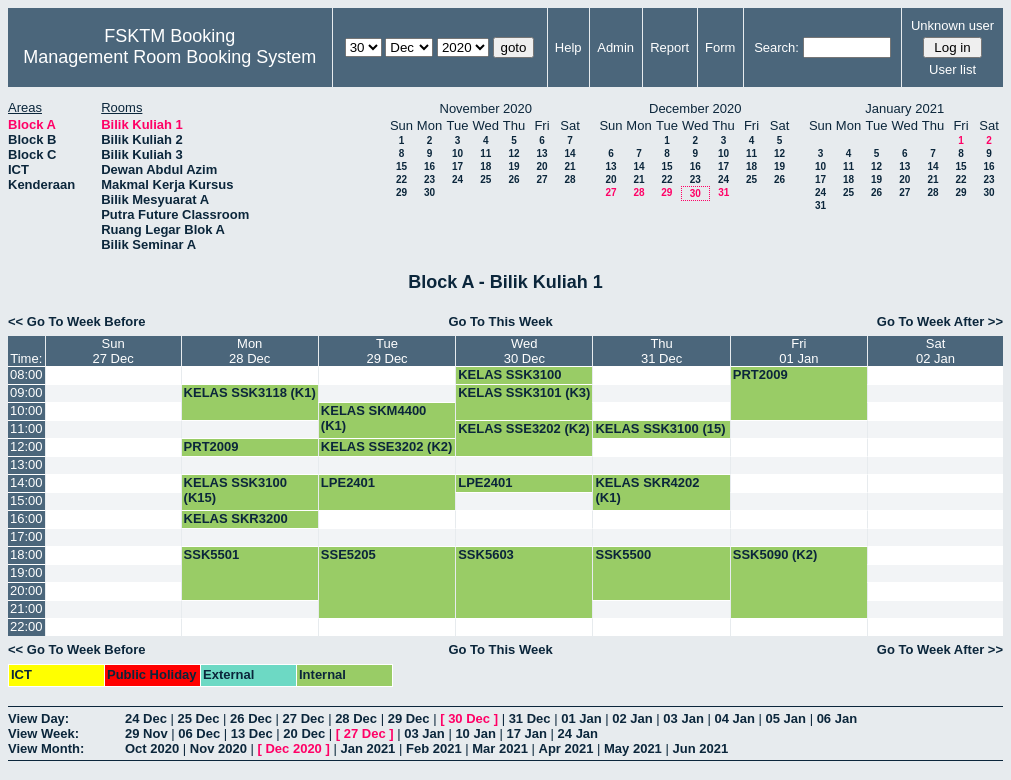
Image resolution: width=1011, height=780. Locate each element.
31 (723, 192)
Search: (776, 47)
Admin (615, 47)
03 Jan (683, 718)
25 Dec (199, 718)
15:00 (26, 500)
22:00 (26, 626)
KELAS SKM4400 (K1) (373, 418)
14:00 (26, 482)
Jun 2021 (700, 748)
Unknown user (952, 25)
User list (952, 69)
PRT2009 (760, 374)
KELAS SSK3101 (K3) (524, 392)
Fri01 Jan (798, 351)
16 (429, 166)
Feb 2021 (434, 748)
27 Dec (304, 718)
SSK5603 (486, 554)
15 (401, 166)
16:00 (26, 518)
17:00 (26, 536)
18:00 (26, 554)
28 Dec (356, 718)
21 (569, 166)
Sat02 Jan (935, 351)
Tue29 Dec (386, 351)
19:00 (26, 572)
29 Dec (409, 718)
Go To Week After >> (940, 321)
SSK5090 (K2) (775, 554)
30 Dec (469, 718)
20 (541, 166)
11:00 (26, 428)
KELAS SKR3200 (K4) (236, 526)
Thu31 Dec (661, 351)
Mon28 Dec (249, 351)
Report (669, 47)
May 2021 (633, 748)
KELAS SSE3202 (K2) (524, 428)
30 (429, 192)
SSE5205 (348, 554)
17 (457, 166)
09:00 (26, 392)
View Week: (43, 733)
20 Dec (304, 733)
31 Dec (530, 718)
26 (513, 179)
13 (541, 153)
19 (513, 166)
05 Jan (786, 718)
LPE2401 (348, 482)
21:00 (26, 608)
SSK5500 (623, 554)
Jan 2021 (367, 748)
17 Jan (526, 733)
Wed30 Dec (524, 351)
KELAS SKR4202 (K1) (647, 490)
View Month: (46, 748)
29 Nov (146, 733)
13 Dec (252, 733)
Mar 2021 (500, 748)
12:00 (26, 446)
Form (720, 47)
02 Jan (632, 718)
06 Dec (199, 733)
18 (485, 166)
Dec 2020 (293, 748)
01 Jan (581, 718)
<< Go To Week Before (77, 321)
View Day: (38, 718)
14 (569, 153)
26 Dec (251, 718)
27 (541, 179)
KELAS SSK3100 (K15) (509, 382)
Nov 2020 (218, 748)
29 (401, 192)
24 (457, 179)
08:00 (26, 374)
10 (457, 153)
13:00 (26, 464)
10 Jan (475, 733)
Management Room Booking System (169, 57)
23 (429, 179)
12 (513, 153)
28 (569, 179)
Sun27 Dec (112, 351)
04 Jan (734, 718)
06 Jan (837, 718)
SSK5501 (212, 554)
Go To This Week (500, 321)
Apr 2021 (566, 748)
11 (485, 153)
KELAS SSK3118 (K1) (250, 392)
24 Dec (146, 718)
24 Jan (578, 733)
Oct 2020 (152, 748)
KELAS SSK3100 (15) (660, 428)
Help (568, 47)
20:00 (26, 590)
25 (485, 179)
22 (401, 179)
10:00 (26, 410)
